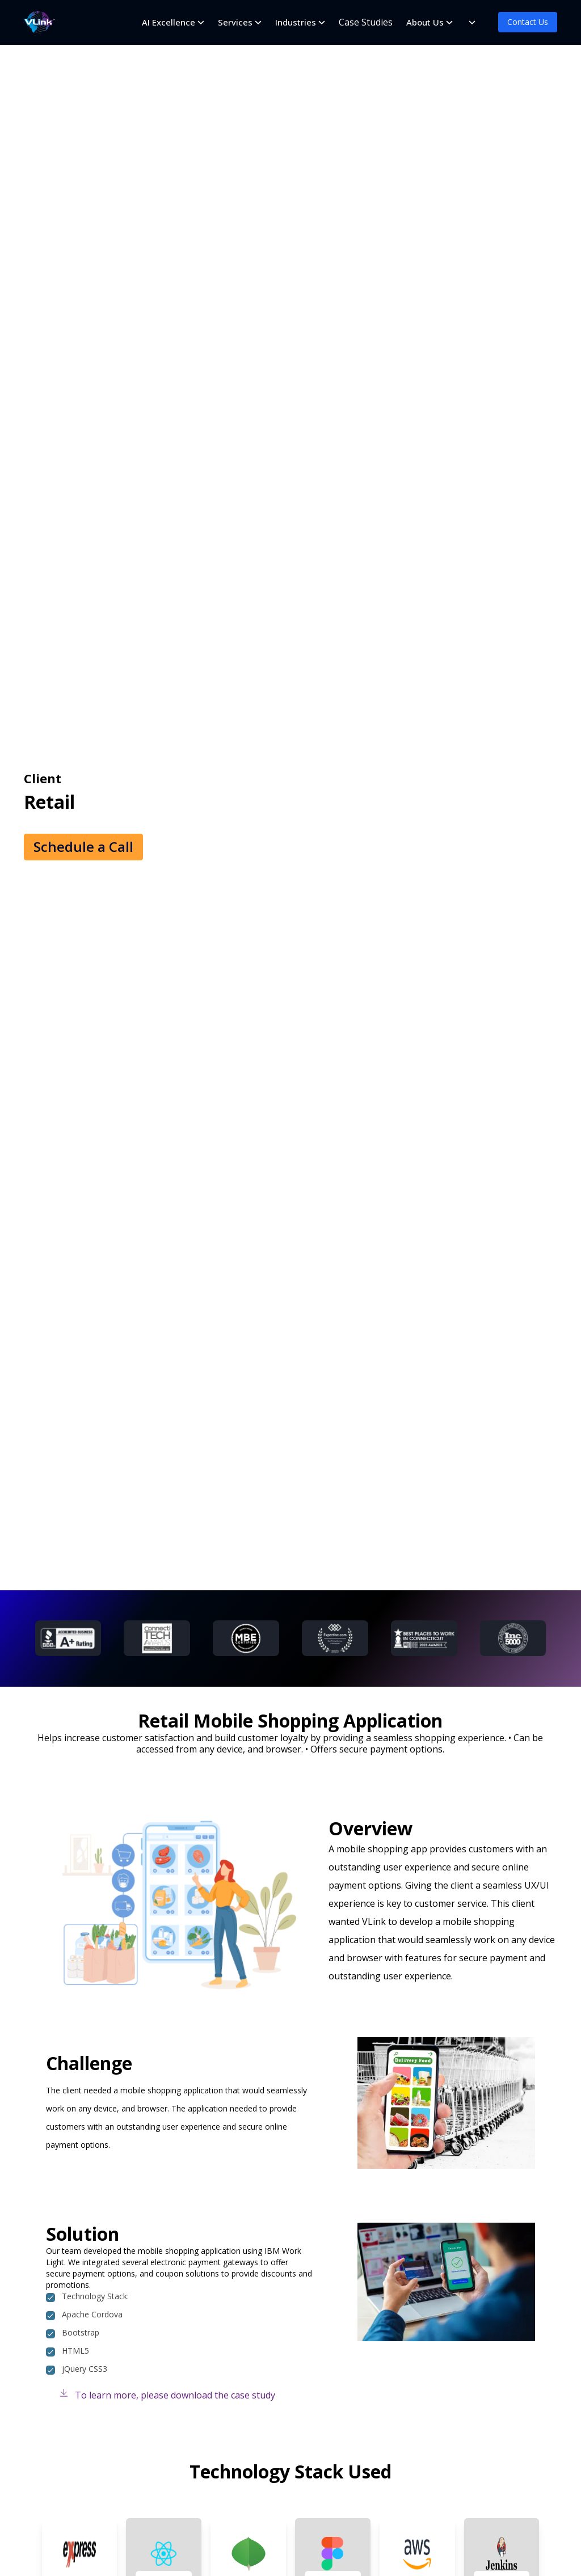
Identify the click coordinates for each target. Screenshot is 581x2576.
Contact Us (527, 21)
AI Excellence (168, 22)
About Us (425, 22)
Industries (295, 22)
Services (235, 22)
